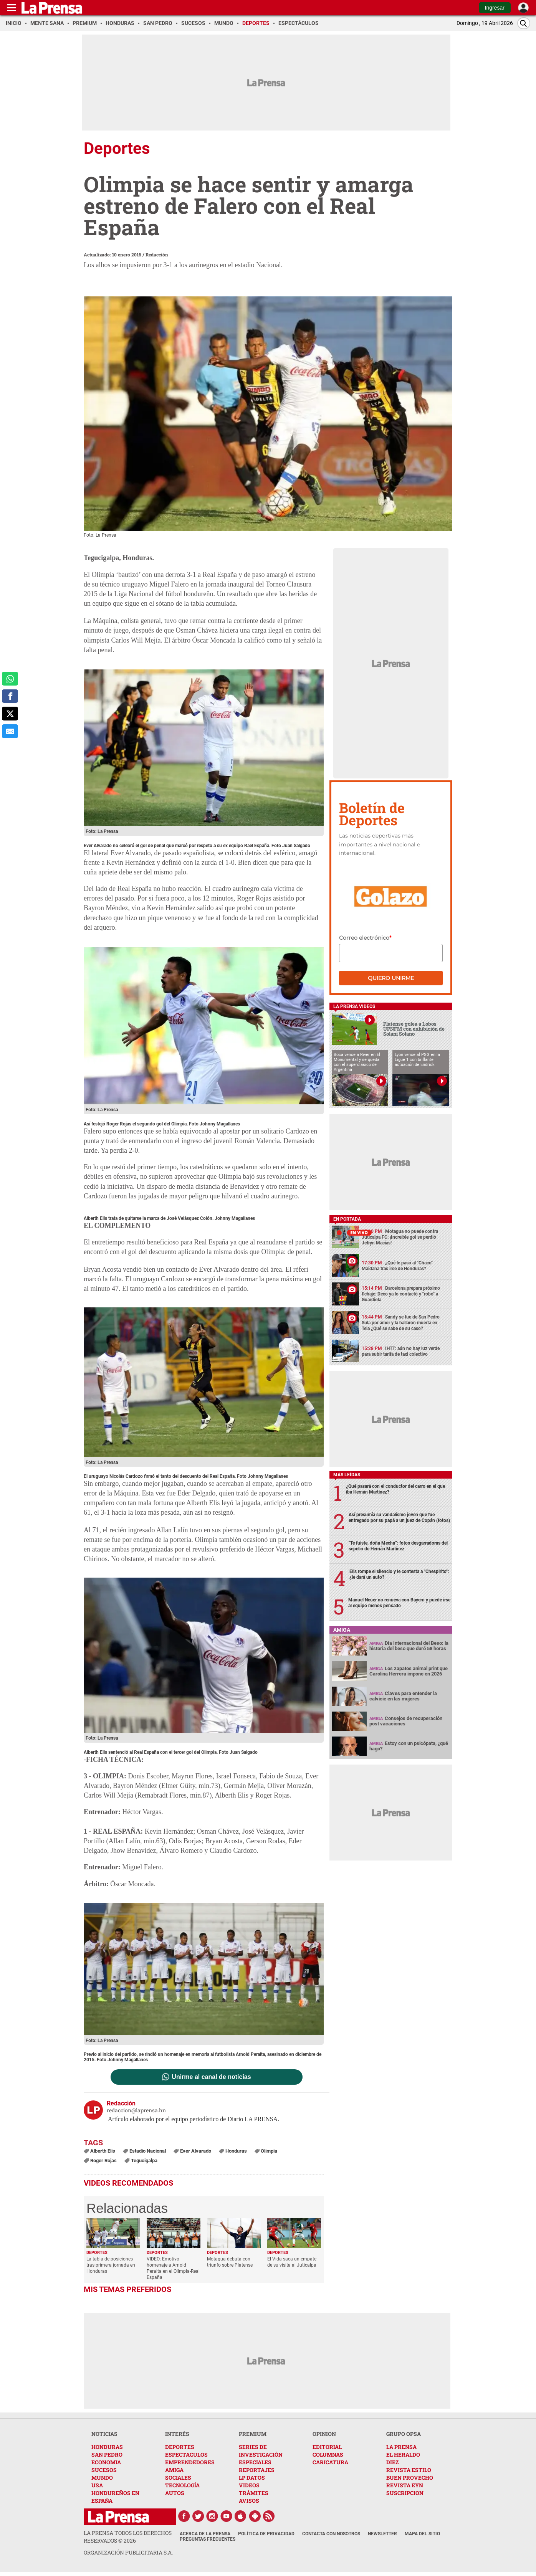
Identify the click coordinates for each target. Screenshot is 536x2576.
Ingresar (495, 8)
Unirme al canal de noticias (211, 2077)
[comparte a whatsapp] (10, 679)
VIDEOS (249, 2485)
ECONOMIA (106, 2462)
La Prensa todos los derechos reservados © (128, 2536)
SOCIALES (178, 2477)
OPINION (324, 2433)
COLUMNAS (328, 2454)
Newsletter (382, 2533)
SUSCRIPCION (405, 2493)
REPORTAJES (257, 2470)
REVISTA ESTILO (408, 2470)
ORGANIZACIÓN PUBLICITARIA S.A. (128, 2552)
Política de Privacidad (266, 2533)
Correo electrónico (365, 937)
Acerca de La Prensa (205, 2533)
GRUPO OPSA (403, 2433)
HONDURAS (107, 2446)
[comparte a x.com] (10, 713)
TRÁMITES (253, 2493)
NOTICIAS (104, 2433)
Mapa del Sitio (422, 2533)
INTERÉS (177, 2433)
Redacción (157, 254)
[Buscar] (523, 23)
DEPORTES (179, 2446)
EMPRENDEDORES (190, 2462)
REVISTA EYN (404, 2485)
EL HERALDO (403, 2454)
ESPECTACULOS (186, 2454)
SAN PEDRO (106, 2454)
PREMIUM (252, 2433)
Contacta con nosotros (331, 2533)
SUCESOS (104, 2470)
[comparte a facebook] (10, 696)
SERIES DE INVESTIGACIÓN (261, 2450)
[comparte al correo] (10, 731)
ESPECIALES (255, 2462)
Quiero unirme (391, 978)
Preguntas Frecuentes (207, 2539)
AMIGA (174, 2470)
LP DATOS (252, 2477)
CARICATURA (330, 2462)
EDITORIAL (327, 2446)
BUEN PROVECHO (409, 2477)
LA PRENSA (401, 2446)
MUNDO (102, 2477)
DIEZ (392, 2462)
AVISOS (249, 2500)
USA (97, 2485)
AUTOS (174, 2493)
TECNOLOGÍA (182, 2485)
